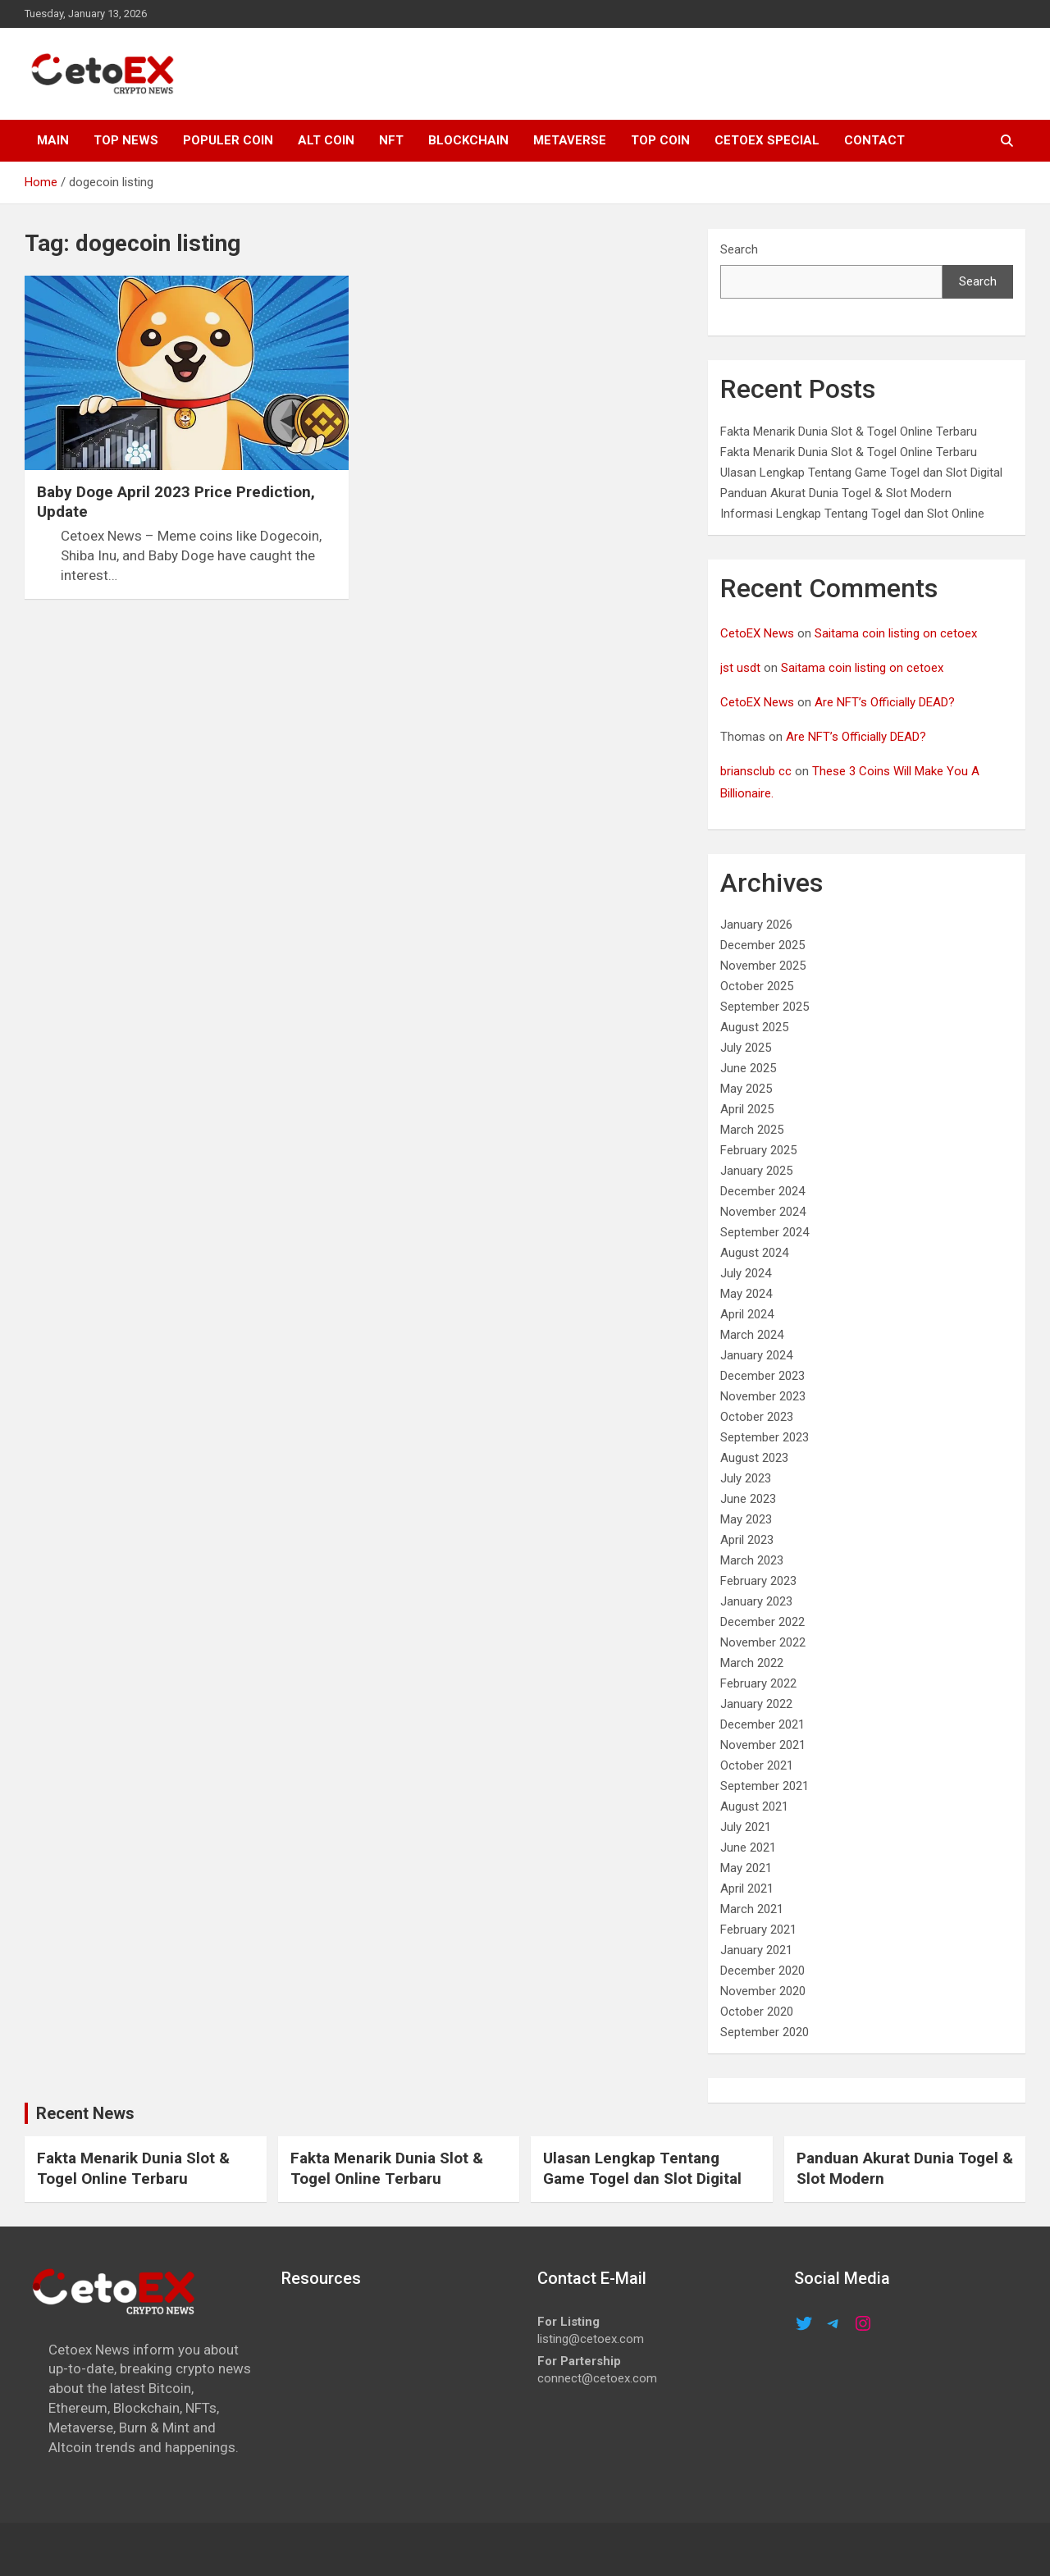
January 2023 (756, 1601)
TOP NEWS (126, 140)
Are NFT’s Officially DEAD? (885, 702)
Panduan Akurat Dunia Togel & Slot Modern (836, 493)
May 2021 (746, 1868)
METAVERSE (569, 140)
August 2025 (754, 1027)
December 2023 (762, 1375)
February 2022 (758, 1683)
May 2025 (746, 1088)
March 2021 (751, 1909)
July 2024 (745, 1273)
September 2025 (764, 1006)
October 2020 (756, 2011)
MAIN (53, 140)
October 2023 (756, 1416)
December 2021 (762, 1724)
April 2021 (747, 1888)
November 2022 (763, 1642)
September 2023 (764, 1437)
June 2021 (748, 1847)
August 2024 (754, 1252)
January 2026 (756, 924)
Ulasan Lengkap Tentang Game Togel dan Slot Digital (861, 472)
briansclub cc (756, 771)
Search (739, 249)
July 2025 (745, 1047)
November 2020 (763, 1991)
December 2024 (762, 1191)
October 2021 (756, 1765)
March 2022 (751, 1663)
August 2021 (754, 1806)
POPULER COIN (228, 140)
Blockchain (468, 140)
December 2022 (762, 1622)
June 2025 (748, 1068)
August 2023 (754, 1457)
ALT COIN (326, 140)
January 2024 (756, 1355)
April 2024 (747, 1314)
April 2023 (747, 1539)
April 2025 (747, 1109)
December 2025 (762, 945)
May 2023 (746, 1519)
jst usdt (740, 667)
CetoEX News (757, 633)
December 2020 (762, 1970)
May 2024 (746, 1293)
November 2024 (763, 1211)
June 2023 (748, 1498)
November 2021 (763, 1745)
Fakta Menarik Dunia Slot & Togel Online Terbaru (848, 431)
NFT (391, 140)
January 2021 (756, 1950)
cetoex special (766, 140)
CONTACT (874, 140)
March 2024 (751, 1334)
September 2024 (764, 1232)
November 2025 (763, 965)
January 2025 (756, 1170)
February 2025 (758, 1150)
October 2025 (756, 986)
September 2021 (764, 1786)
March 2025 (751, 1129)
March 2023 (751, 1560)
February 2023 (758, 1580)
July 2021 (745, 1827)
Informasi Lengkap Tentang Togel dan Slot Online (852, 513)
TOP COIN (660, 140)
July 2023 (745, 1478)
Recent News (85, 2113)
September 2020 (764, 2032)
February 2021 (758, 1929)
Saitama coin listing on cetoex (896, 633)
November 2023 (763, 1396)
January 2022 (756, 1704)
